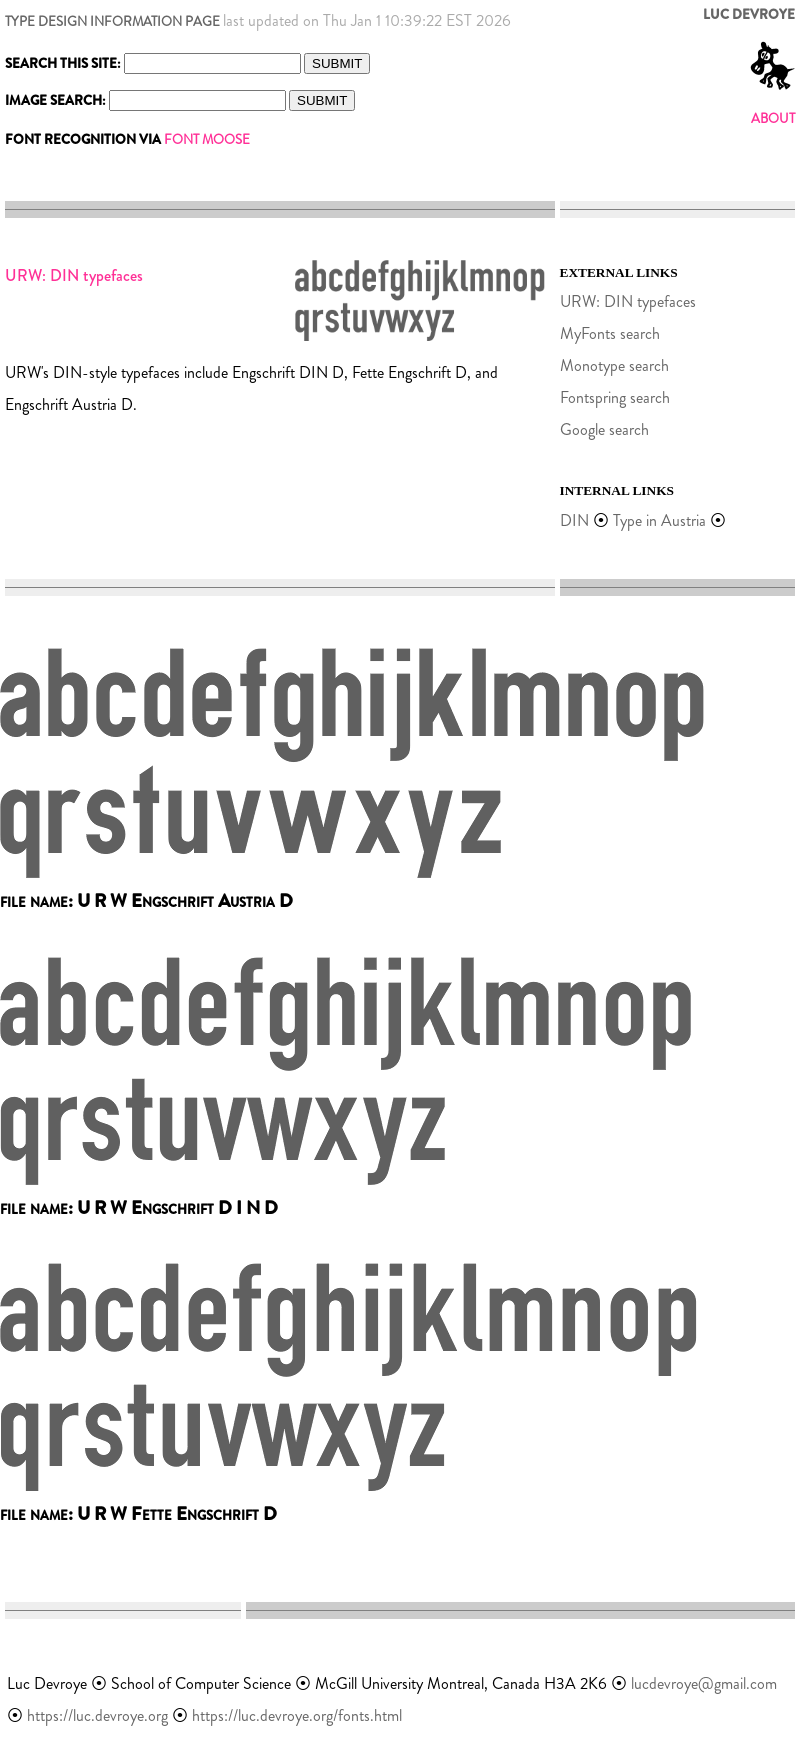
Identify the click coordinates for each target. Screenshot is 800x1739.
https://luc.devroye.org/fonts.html (297, 1715)
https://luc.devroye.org (97, 1715)
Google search (604, 429)
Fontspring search (615, 397)
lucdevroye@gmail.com (704, 1683)
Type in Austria (659, 520)
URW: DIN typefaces (628, 301)
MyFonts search (610, 333)
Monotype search (614, 365)
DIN (574, 520)
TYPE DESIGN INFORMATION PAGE (112, 21)
